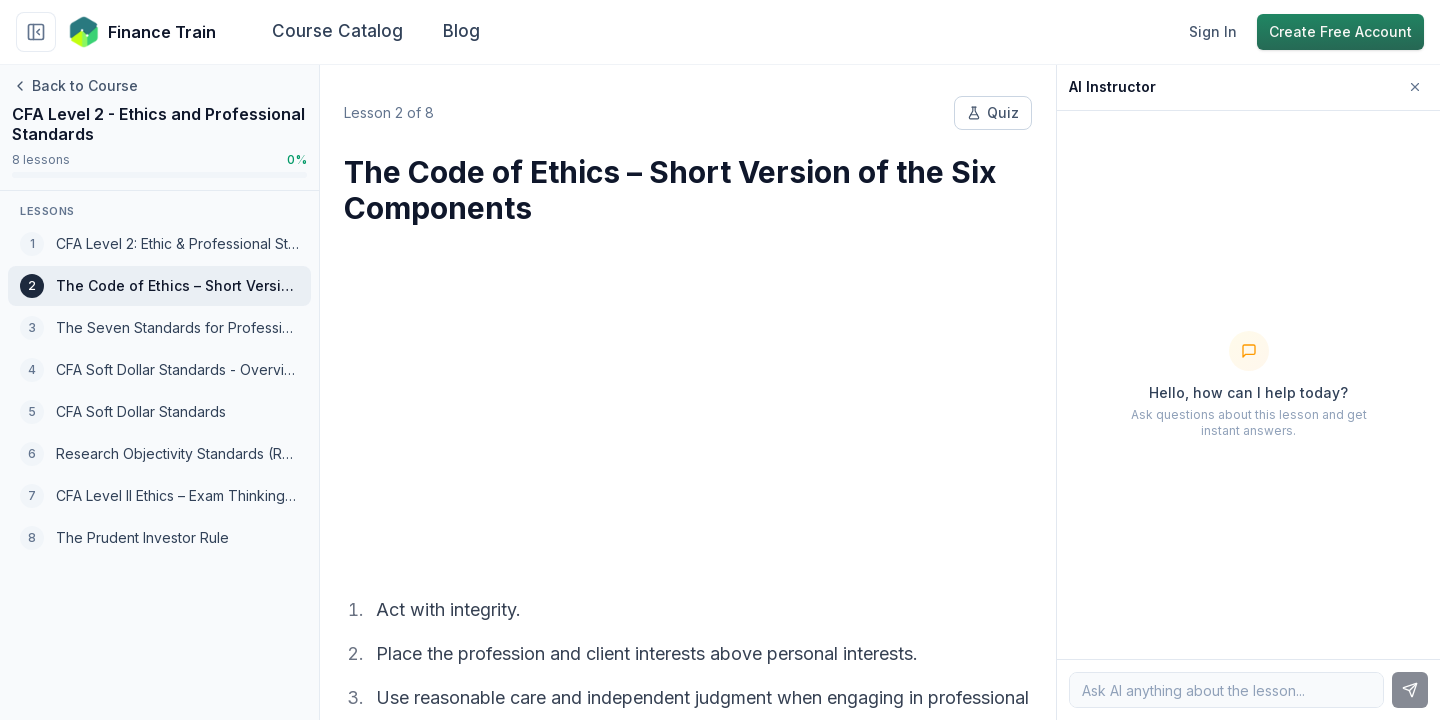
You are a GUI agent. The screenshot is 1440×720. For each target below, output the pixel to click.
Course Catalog (337, 31)
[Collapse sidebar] (36, 32)
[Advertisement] (688, 398)
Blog (461, 31)
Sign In (1213, 31)
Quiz (993, 112)
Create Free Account (1340, 31)
